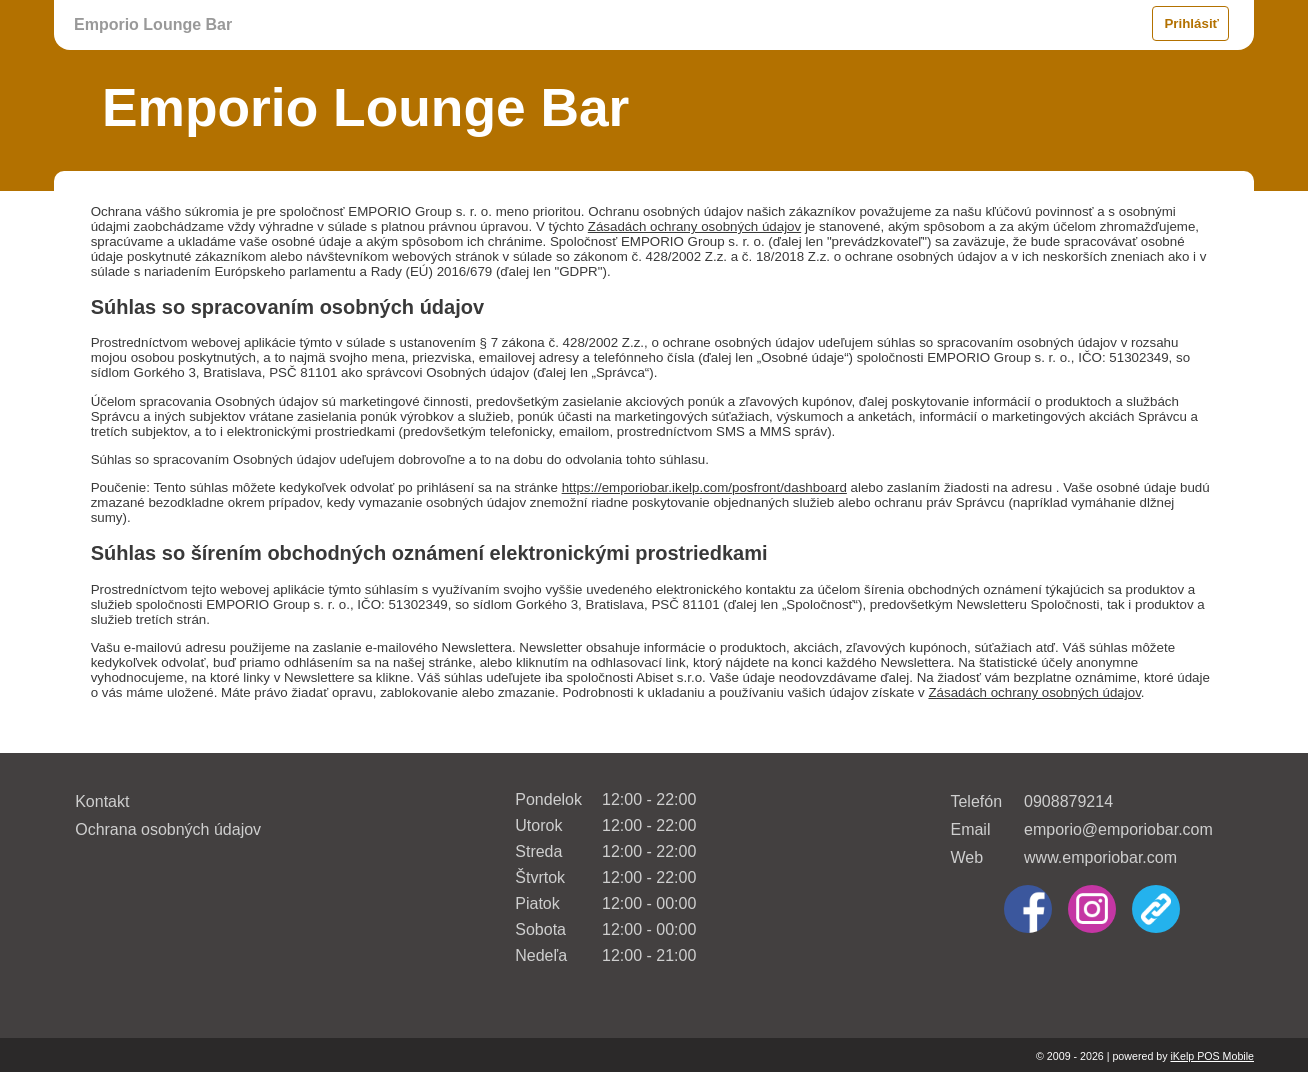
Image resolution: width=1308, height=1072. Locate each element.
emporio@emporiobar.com (1118, 829)
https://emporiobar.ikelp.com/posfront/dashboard (704, 487)
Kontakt (102, 801)
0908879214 (1068, 801)
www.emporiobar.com (1100, 857)
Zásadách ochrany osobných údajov (694, 226)
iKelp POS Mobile (1212, 1056)
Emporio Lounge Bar (153, 24)
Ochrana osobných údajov (168, 829)
